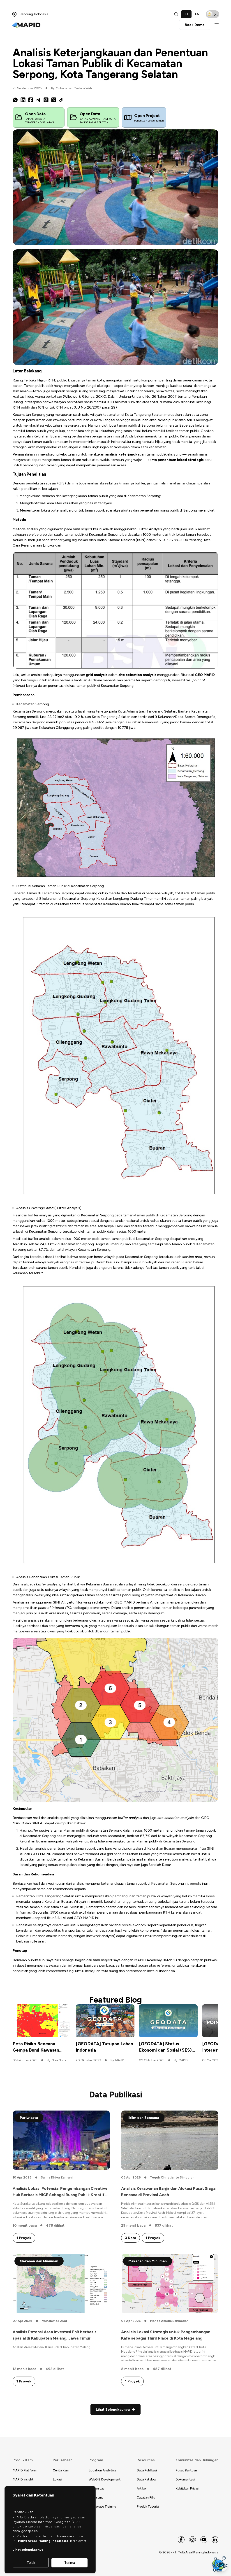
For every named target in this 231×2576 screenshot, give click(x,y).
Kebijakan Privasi (187, 2488)
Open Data (35, 113)
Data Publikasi (147, 2470)
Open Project (147, 115)
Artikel (141, 2488)
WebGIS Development (105, 2479)
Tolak (31, 2562)
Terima (69, 2562)
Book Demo (194, 25)
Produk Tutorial (148, 2506)
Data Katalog (146, 2479)
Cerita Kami (61, 2470)
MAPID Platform (25, 2470)
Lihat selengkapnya (28, 2550)
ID (185, 15)
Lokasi (57, 2479)
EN (196, 15)
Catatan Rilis (146, 2497)
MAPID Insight (23, 2479)
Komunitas (96, 2488)
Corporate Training (102, 2506)
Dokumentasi (185, 2479)
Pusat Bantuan (186, 2470)
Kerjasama (96, 2497)
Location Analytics (102, 2470)
